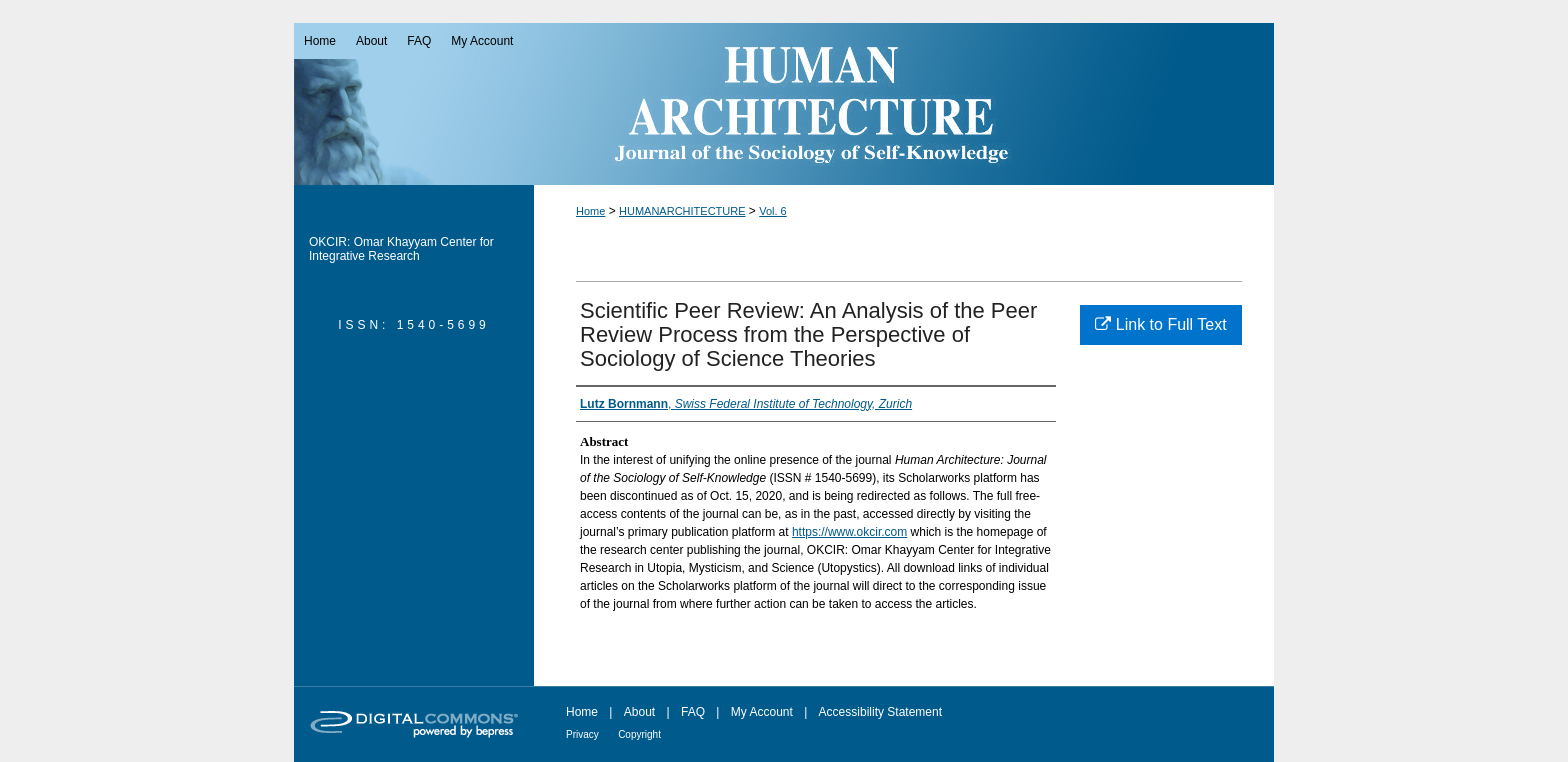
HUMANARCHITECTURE (682, 211)
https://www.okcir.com (849, 532)
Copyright (639, 734)
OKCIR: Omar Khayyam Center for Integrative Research (401, 249)
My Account (762, 712)
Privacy (582, 734)
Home (590, 211)
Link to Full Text (1160, 324)
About (639, 712)
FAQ (693, 712)
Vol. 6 (773, 211)
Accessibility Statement (880, 712)
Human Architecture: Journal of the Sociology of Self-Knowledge (784, 104)
